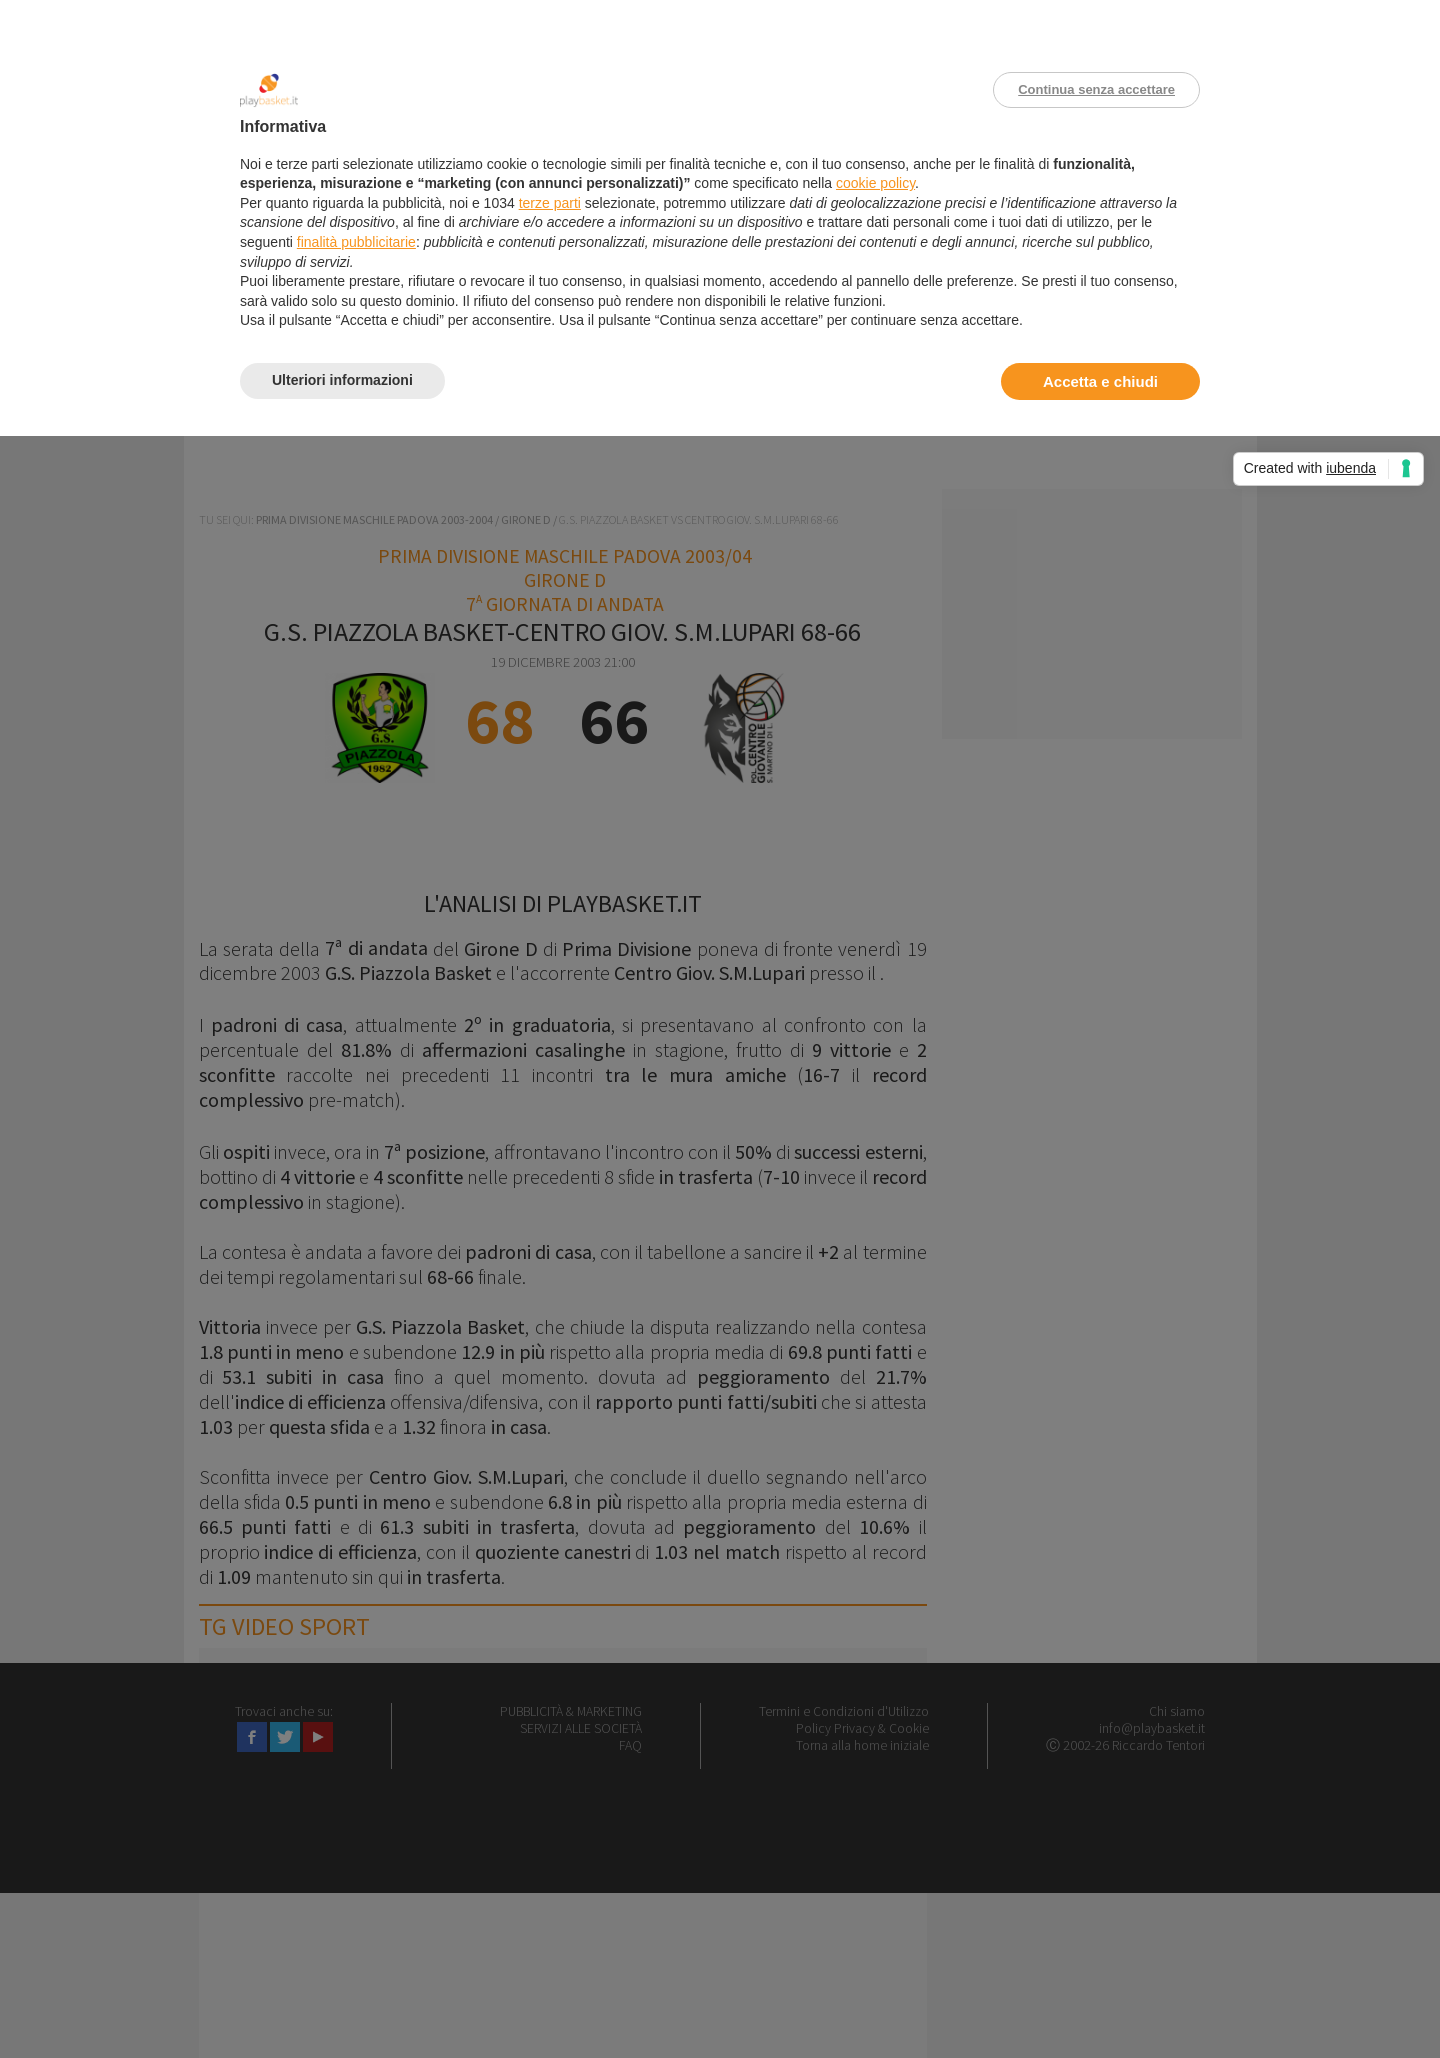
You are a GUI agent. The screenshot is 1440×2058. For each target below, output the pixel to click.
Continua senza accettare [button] (1096, 89)
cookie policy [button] (875, 183)
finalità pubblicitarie (356, 242)
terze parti (550, 203)
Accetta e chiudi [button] (1100, 381)
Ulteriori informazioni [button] (342, 380)
